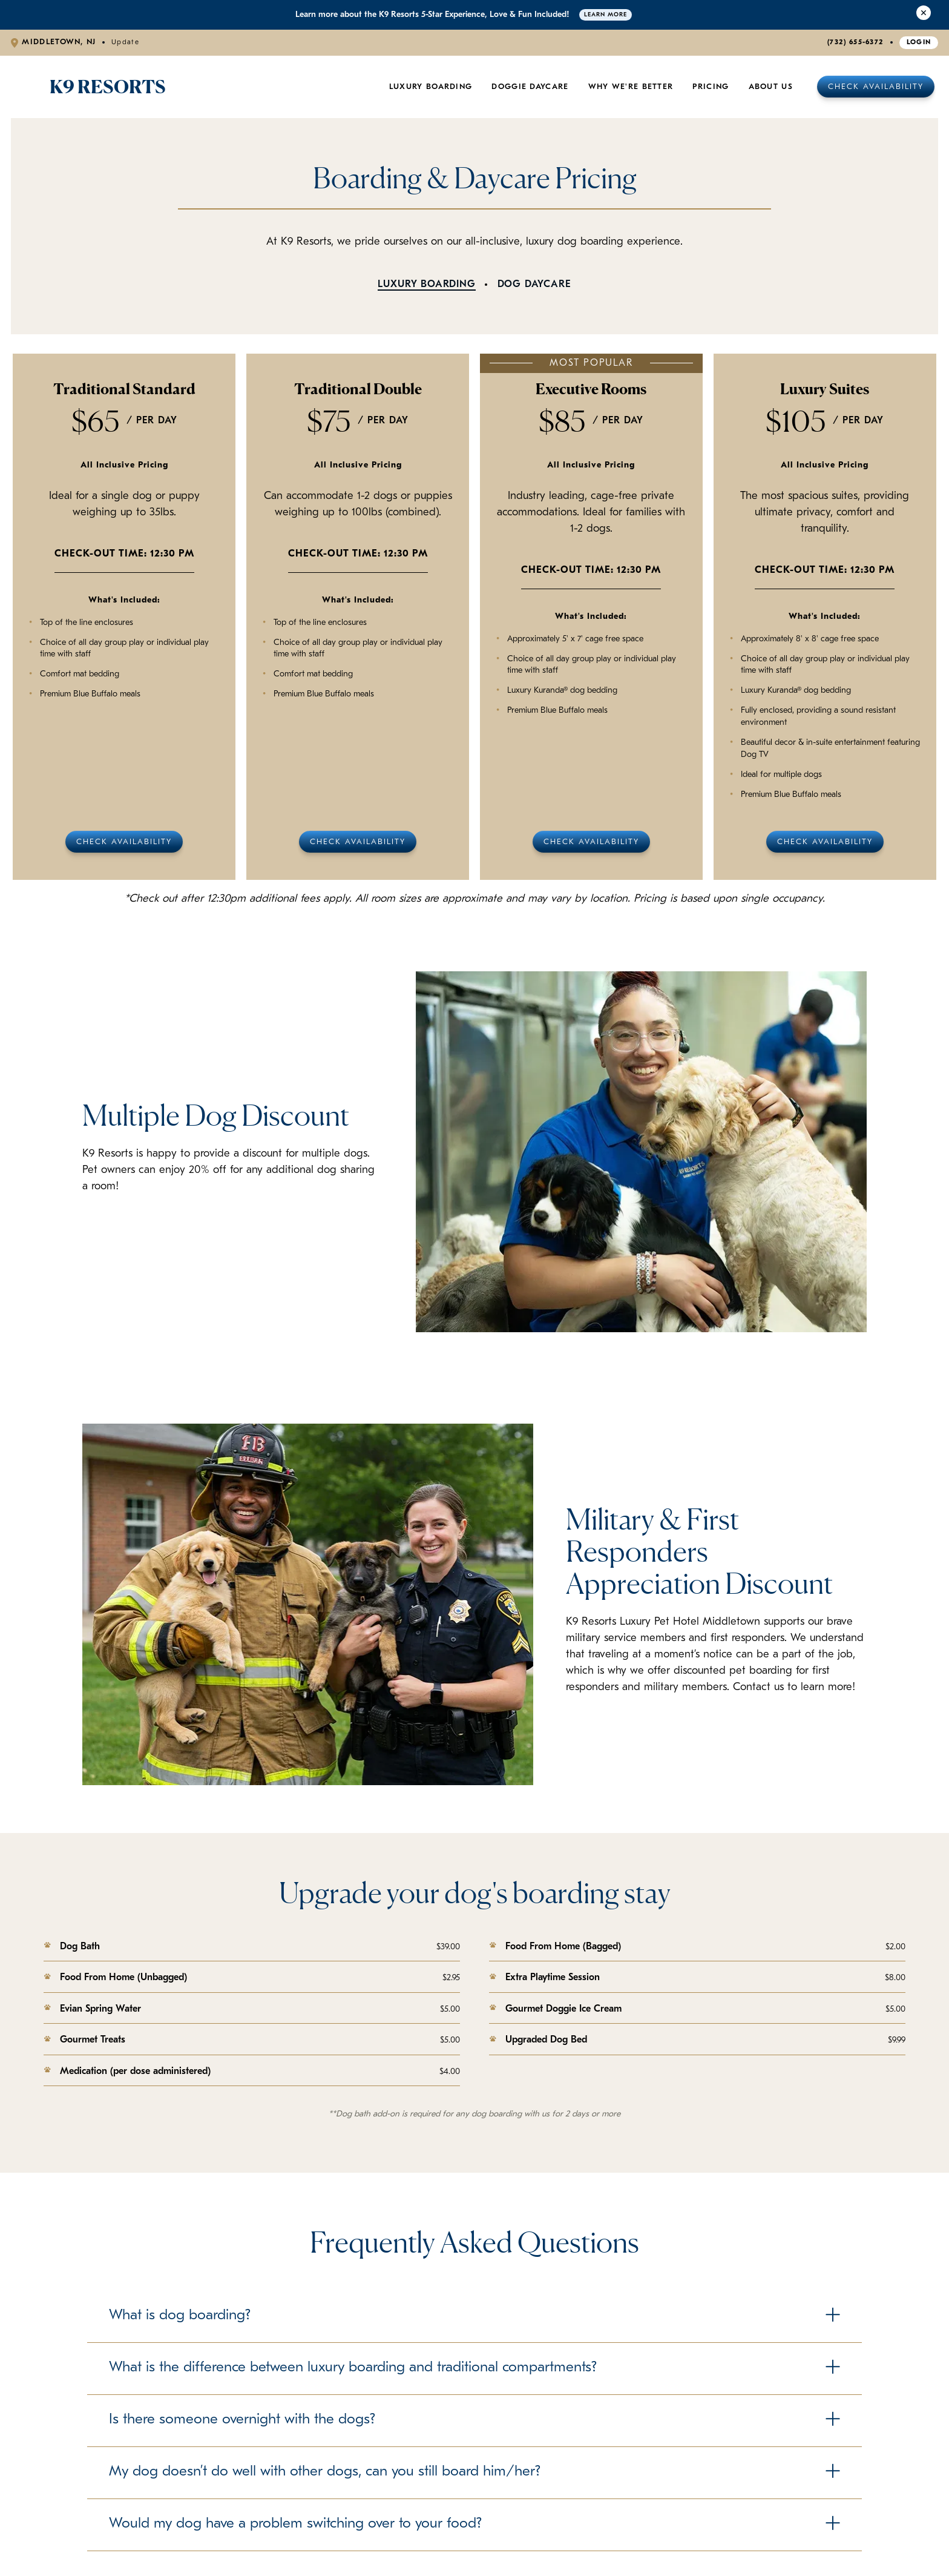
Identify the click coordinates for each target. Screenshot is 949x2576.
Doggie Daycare (529, 87)
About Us (771, 87)
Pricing (710, 87)
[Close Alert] (923, 15)
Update (125, 42)
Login (919, 42)
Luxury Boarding (431, 87)
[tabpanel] (474, 617)
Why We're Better (631, 87)
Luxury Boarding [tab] (426, 284)
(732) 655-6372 (855, 42)
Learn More (605, 15)
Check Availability (876, 87)
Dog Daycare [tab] (534, 284)
